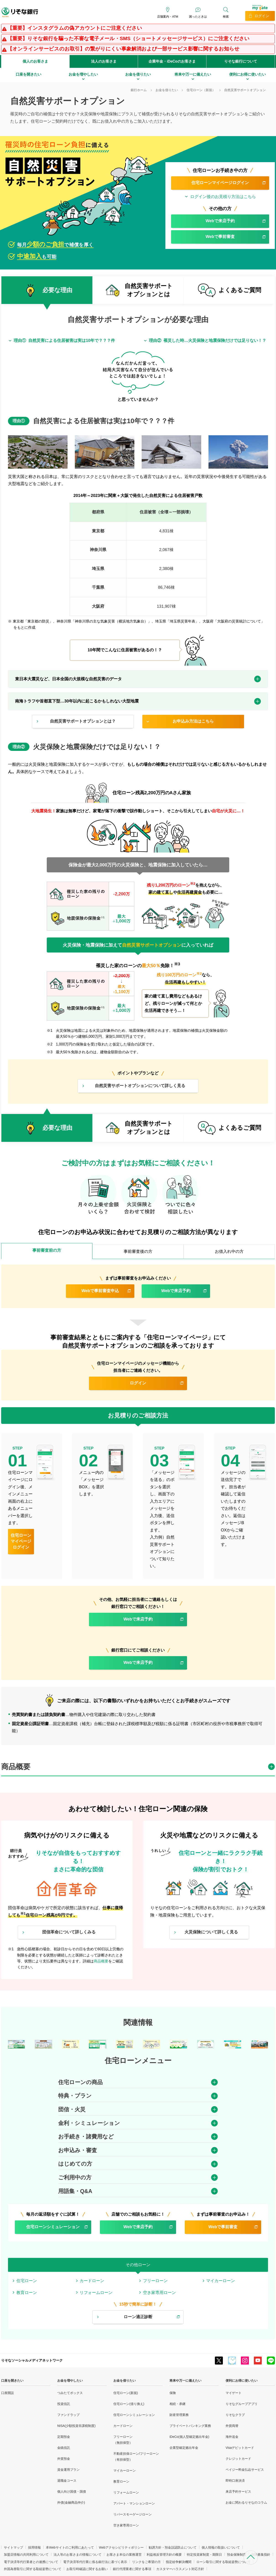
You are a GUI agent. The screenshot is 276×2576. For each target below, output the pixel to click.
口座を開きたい (12, 2380)
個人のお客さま (35, 61)
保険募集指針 (260, 2554)
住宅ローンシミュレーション (134, 2415)
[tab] (46, 290)
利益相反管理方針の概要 (164, 2554)
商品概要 (101, 1961)
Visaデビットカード (240, 2447)
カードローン (123, 2426)
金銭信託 (63, 2447)
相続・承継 (177, 2404)
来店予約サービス (238, 2491)
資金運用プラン (68, 2469)
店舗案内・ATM (167, 16)
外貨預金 (63, 2458)
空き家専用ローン (126, 2525)
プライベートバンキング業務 (190, 2426)
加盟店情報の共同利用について (26, 2554)
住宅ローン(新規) (125, 2393)
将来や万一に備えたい (185, 2380)
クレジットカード (238, 2458)
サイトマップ (13, 2547)
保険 (172, 2393)
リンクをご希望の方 (146, 2562)
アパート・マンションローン (134, 2503)
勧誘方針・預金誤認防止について (173, 2547)
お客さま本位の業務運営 (124, 2554)
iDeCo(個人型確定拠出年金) (189, 2437)
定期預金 (63, 2437)
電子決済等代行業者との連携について (31, 2562)
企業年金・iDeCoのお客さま (171, 61)
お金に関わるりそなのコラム (246, 2502)
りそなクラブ (235, 2415)
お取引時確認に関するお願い (87, 2569)
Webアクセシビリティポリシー (121, 2547)
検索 (226, 16)
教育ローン (121, 2481)
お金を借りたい (124, 2380)
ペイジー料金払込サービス (245, 2469)
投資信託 (63, 2404)
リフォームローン (126, 2492)
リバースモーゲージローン (132, 2514)
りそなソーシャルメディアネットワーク (32, 2360)
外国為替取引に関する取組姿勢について (32, 2569)
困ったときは (198, 16)
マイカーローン (124, 2470)
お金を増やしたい (70, 2380)
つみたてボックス (70, 2393)
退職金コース (66, 2480)
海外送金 (232, 2437)
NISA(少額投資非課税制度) (76, 2426)
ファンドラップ (68, 2415)
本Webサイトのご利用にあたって (70, 2547)
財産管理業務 (179, 2415)
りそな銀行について (240, 61)
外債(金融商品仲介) (71, 2502)
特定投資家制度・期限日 (204, 2554)
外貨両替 (232, 2426)
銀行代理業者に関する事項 (132, 2569)
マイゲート (234, 2393)
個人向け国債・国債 (71, 2491)
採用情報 (34, 2547)
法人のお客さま (104, 61)
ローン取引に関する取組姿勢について (223, 2562)
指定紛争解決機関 (178, 2562)
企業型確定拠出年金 (183, 2447)
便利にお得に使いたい (242, 2380)
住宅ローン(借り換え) (128, 2404)
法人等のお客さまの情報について (78, 2554)
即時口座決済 (235, 2480)
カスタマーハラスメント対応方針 (180, 2569)
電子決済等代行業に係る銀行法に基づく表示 (95, 2562)
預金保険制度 (236, 2554)
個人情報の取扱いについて (221, 2547)
